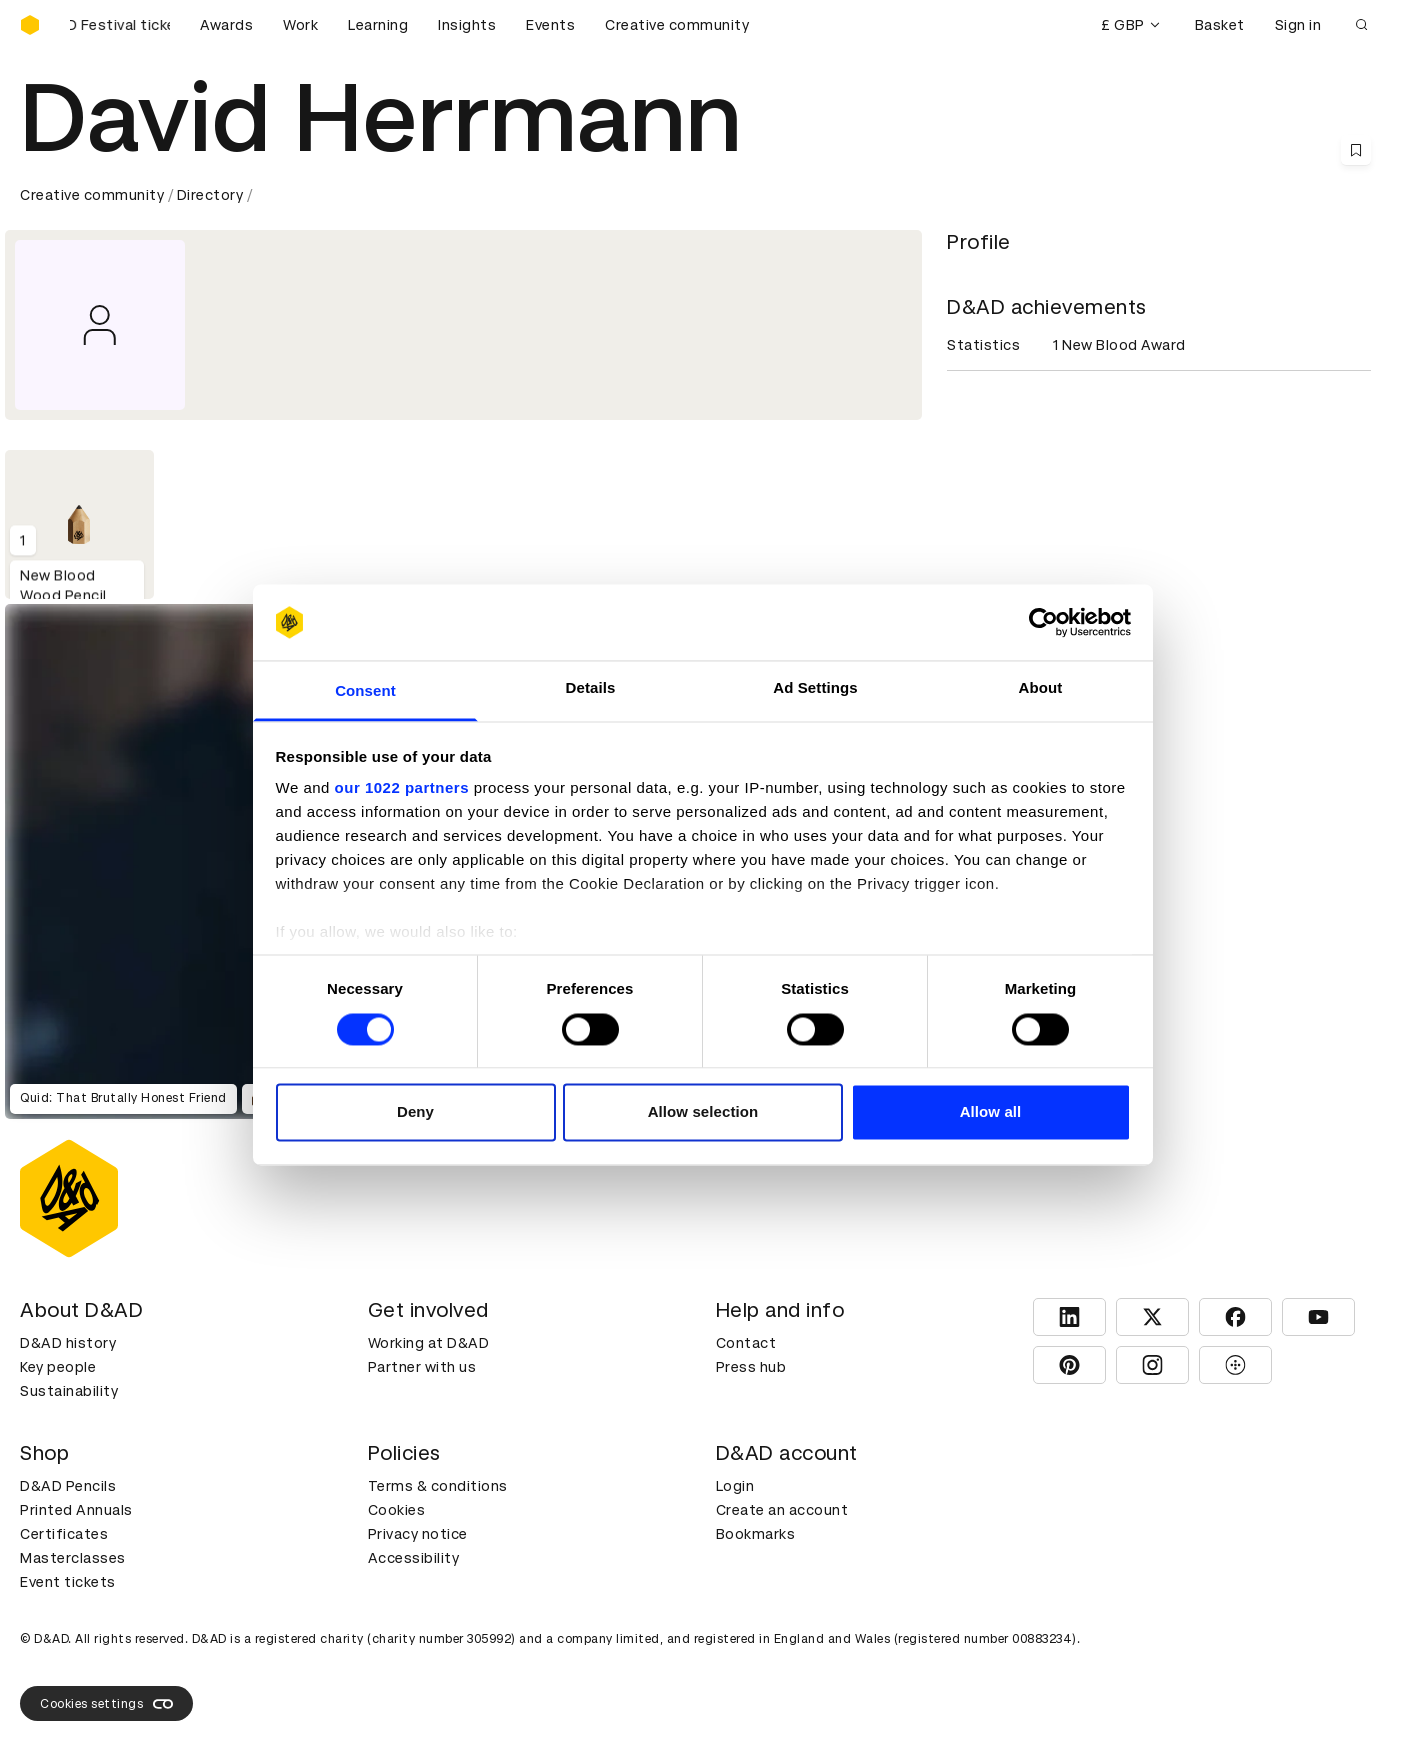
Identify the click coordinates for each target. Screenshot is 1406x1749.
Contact (746, 1343)
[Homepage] (30, 25)
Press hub (751, 1367)
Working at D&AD (429, 1343)
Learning (378, 25)
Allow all (991, 1112)
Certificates (64, 1534)
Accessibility (414, 1558)
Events (550, 25)
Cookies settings (106, 1704)
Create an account (782, 1510)
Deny (415, 1112)
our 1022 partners (402, 788)
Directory (210, 195)
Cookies (397, 1510)
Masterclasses (73, 1558)
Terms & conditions (438, 1486)
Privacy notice (418, 1534)
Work (300, 25)
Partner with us (422, 1367)
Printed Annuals (76, 1510)
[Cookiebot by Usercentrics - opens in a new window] (1043, 622)
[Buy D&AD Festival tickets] (120, 25)
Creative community (677, 25)
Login (735, 1486)
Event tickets (68, 1582)
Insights (467, 25)
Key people (58, 1367)
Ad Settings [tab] (815, 688)
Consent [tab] (365, 691)
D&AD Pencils (68, 1486)
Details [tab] (591, 688)
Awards (226, 25)
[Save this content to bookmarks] (1356, 150)
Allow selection (703, 1112)
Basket (1220, 25)
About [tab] (1041, 688)
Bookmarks (756, 1534)
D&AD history (68, 1343)
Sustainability (69, 1391)
